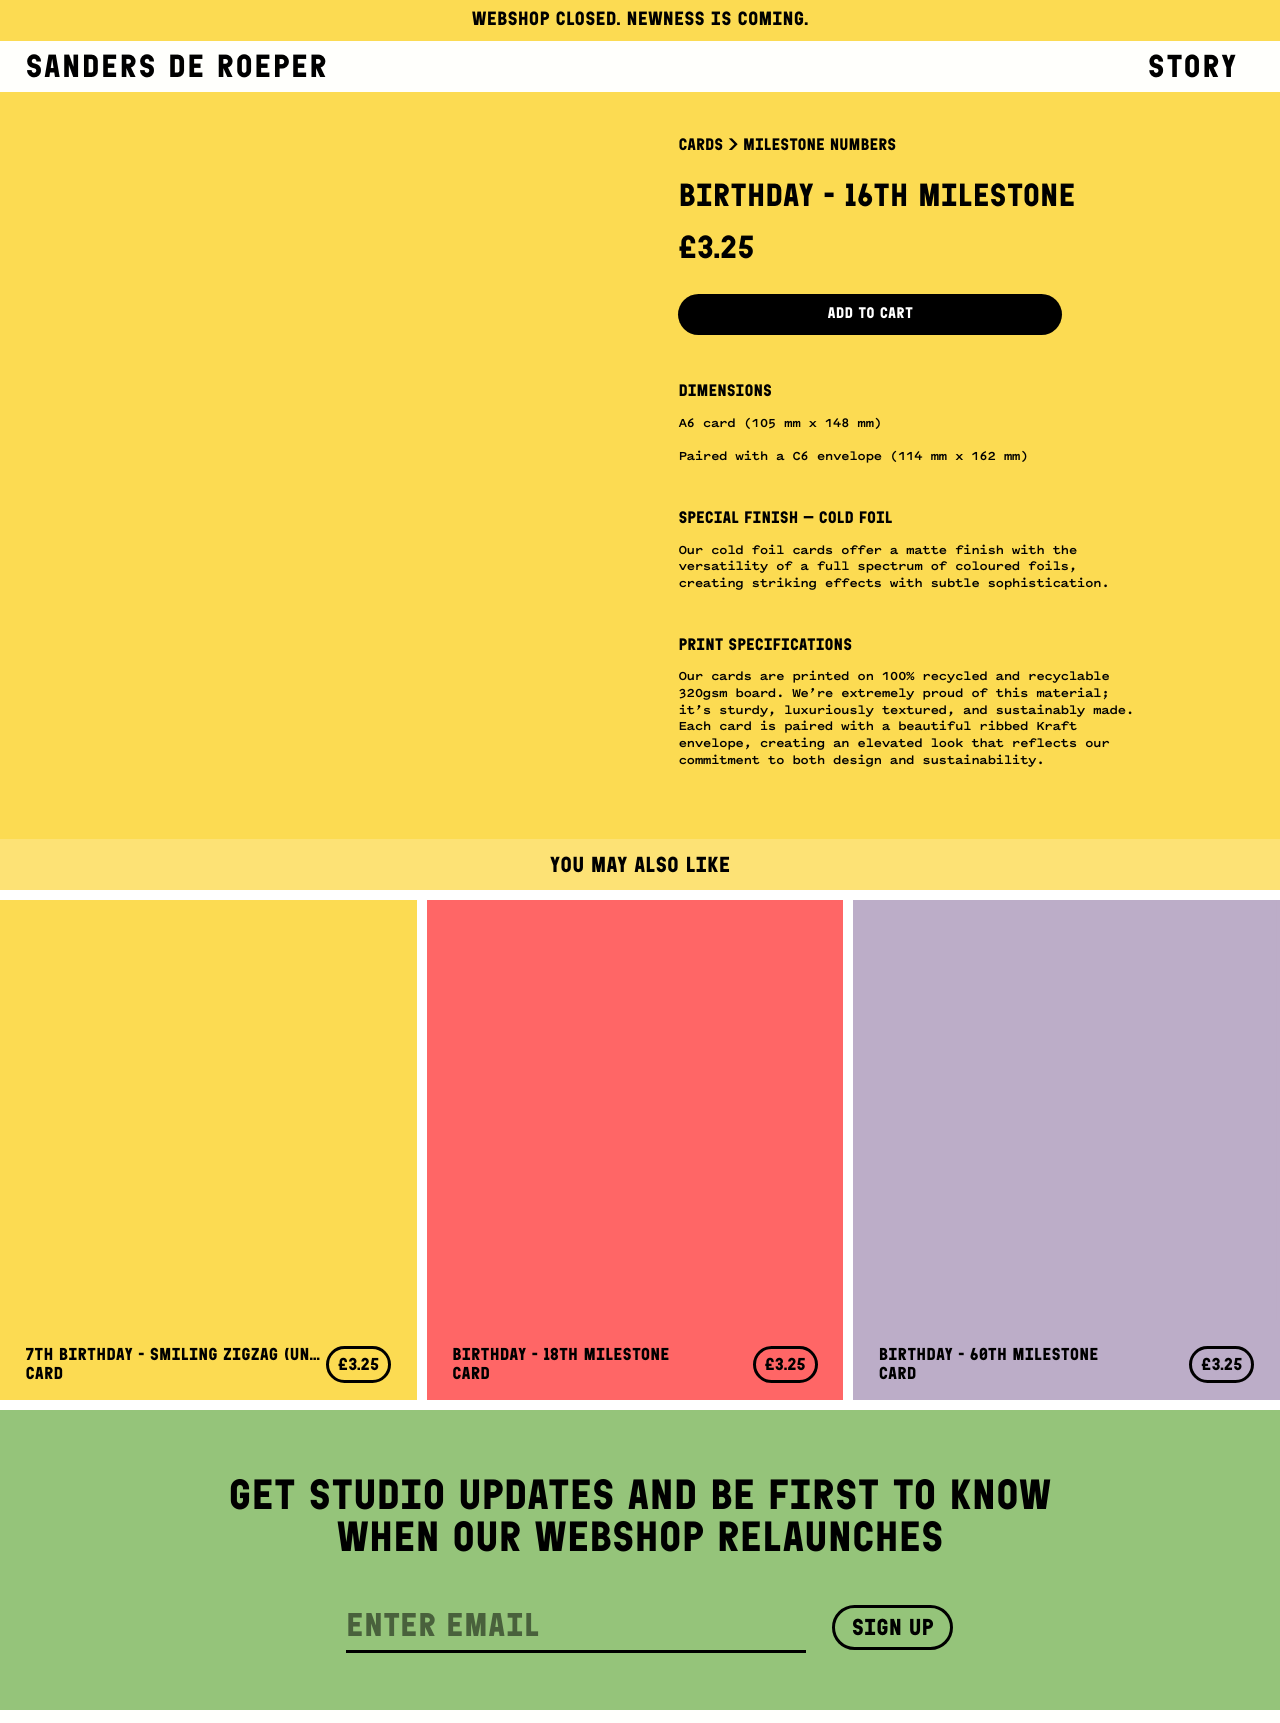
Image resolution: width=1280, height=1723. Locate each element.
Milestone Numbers (819, 145)
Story (1193, 66)
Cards (700, 145)
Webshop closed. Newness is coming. (640, 19)
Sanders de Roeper (177, 66)
